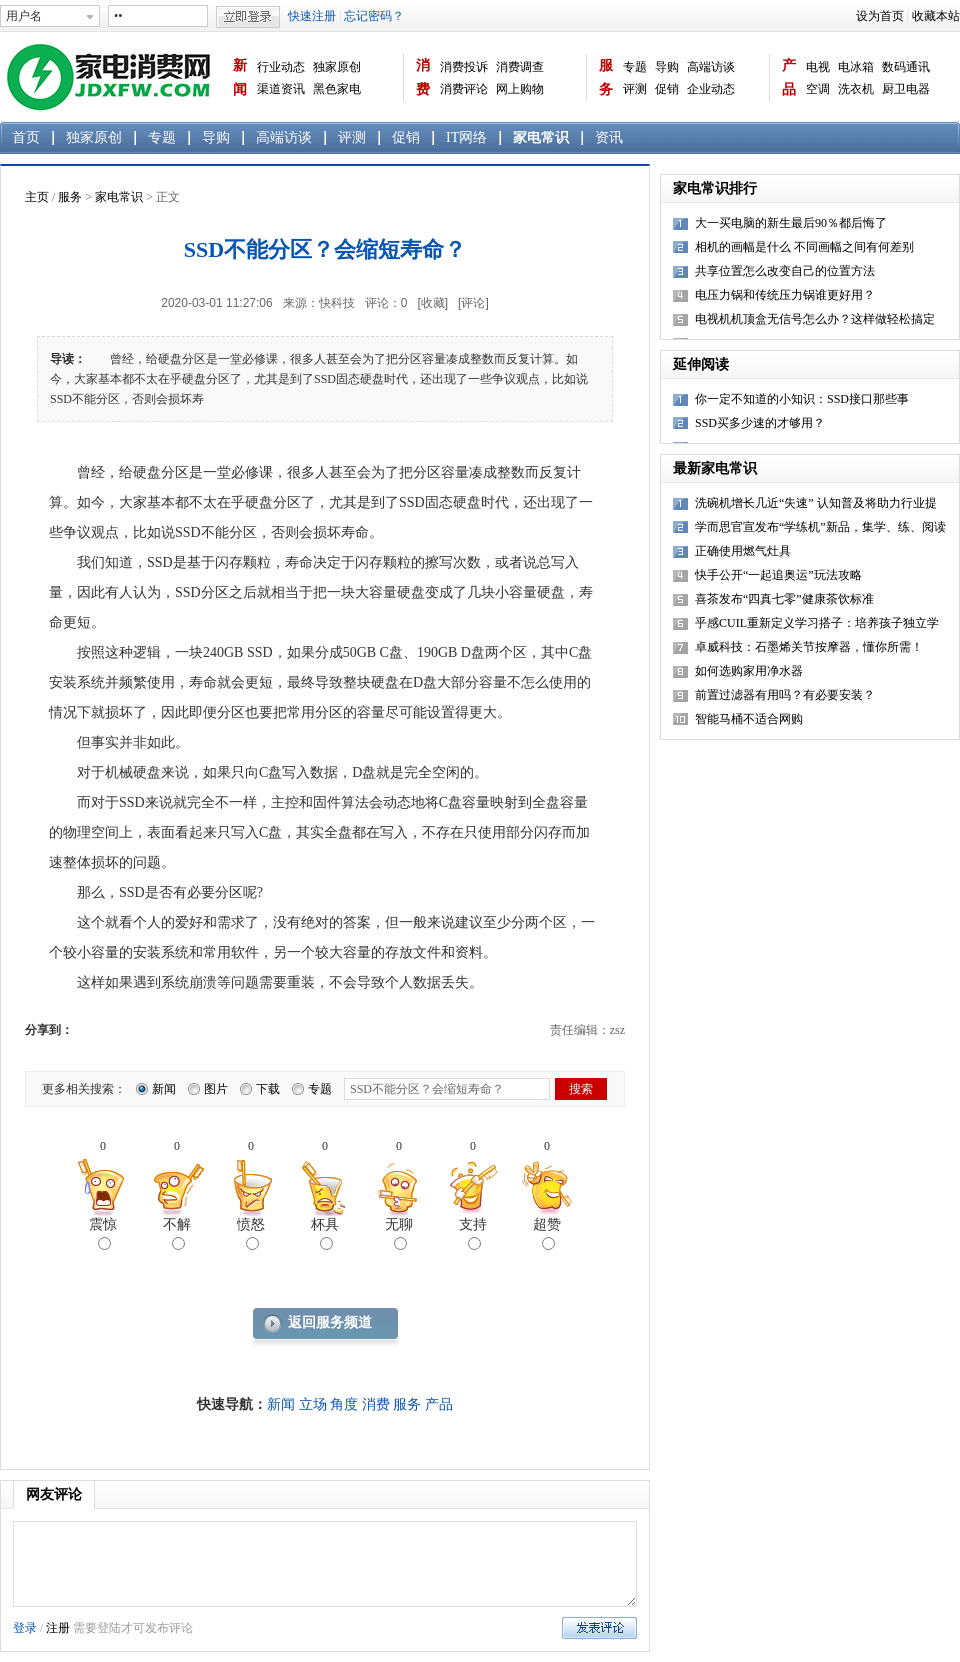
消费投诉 (464, 67)
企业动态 (711, 89)
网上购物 (520, 89)
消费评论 (464, 89)
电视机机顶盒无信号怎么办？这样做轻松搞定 (815, 319)
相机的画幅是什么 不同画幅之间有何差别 (804, 247)
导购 (667, 67)
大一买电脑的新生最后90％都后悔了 (791, 223)
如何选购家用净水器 (749, 671)
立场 (313, 1404)
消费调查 (520, 67)
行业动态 (281, 67)
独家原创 (337, 67)
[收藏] (432, 303)
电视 (818, 67)
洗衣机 (856, 89)
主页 (37, 197)
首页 (26, 137)
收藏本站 (936, 16)
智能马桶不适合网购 (749, 719)
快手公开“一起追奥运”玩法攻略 (778, 575)
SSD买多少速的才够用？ (760, 423)
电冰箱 (856, 67)
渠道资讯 (281, 89)
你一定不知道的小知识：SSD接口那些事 (802, 399)
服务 (606, 77)
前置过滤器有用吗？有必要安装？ (785, 695)
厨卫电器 (906, 89)
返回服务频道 (330, 1322)
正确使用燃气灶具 (743, 551)
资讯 (609, 137)
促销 (667, 89)
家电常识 (541, 137)
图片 (216, 1089)
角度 (344, 1404)
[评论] (473, 303)
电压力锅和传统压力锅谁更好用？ (785, 295)
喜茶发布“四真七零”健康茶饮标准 (784, 599)
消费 (423, 77)
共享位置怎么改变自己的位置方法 (785, 271)
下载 (268, 1089)
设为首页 (880, 16)
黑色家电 (337, 89)
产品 (789, 77)
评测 (635, 89)
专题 (635, 67)
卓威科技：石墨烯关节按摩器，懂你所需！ (809, 647)
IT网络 (466, 137)
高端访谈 (711, 67)
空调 (818, 89)
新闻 (240, 77)
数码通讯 (906, 67)
